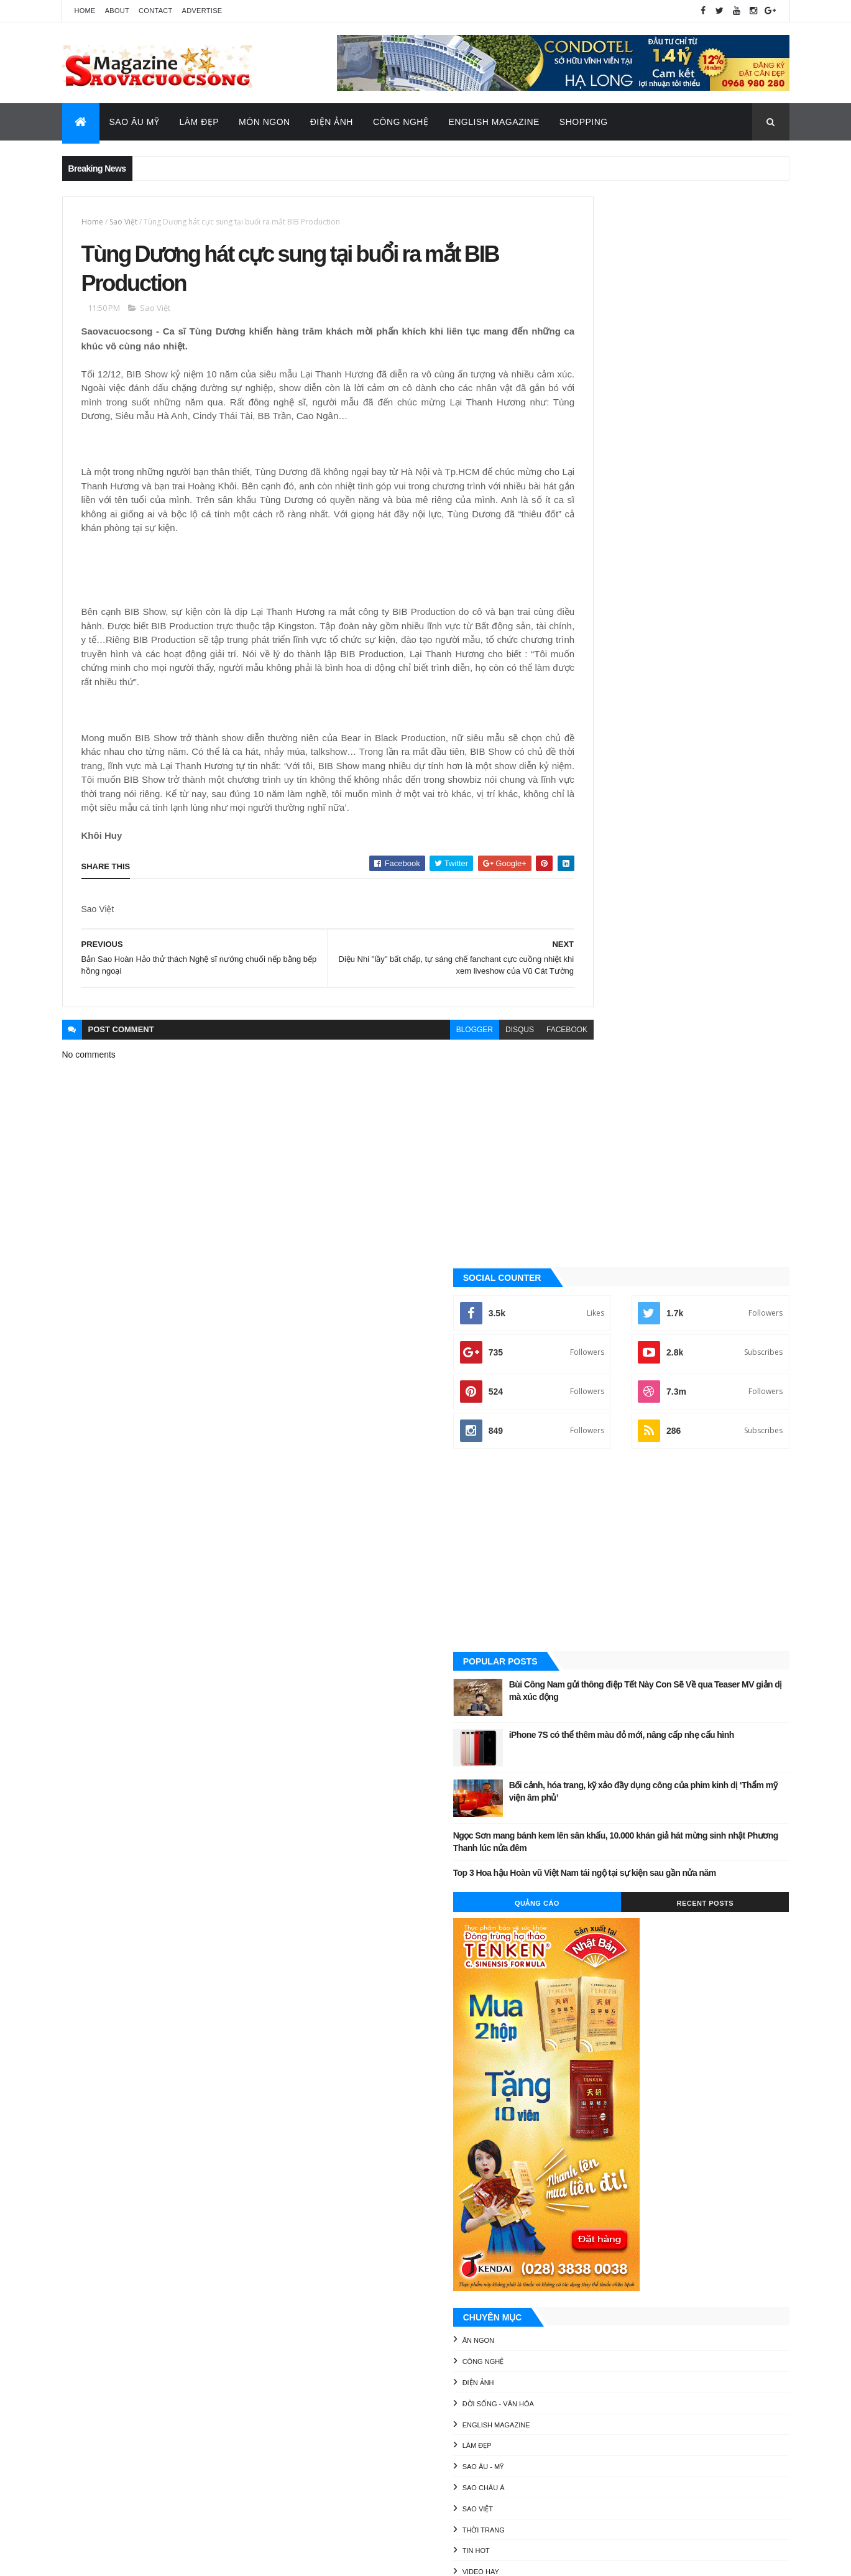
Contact (155, 10)
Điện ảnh (589, 1324)
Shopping (583, 122)
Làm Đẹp (199, 122)
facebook (512, 1051)
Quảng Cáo (619, 844)
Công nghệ (594, 1303)
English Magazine (493, 122)
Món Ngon (264, 122)
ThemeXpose (124, 2558)
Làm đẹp (587, 1387)
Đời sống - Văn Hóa (609, 1345)
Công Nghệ (401, 122)
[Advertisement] (676, 481)
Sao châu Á (594, 1429)
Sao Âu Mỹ (134, 122)
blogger (420, 1051)
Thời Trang (594, 1471)
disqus (465, 1051)
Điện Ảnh (331, 122)
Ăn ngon (589, 1282)
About (117, 10)
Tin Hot (586, 1492)
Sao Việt (123, 221)
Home (85, 10)
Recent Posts (732, 844)
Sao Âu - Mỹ (594, 1408)
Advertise (202, 10)
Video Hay (591, 1513)
